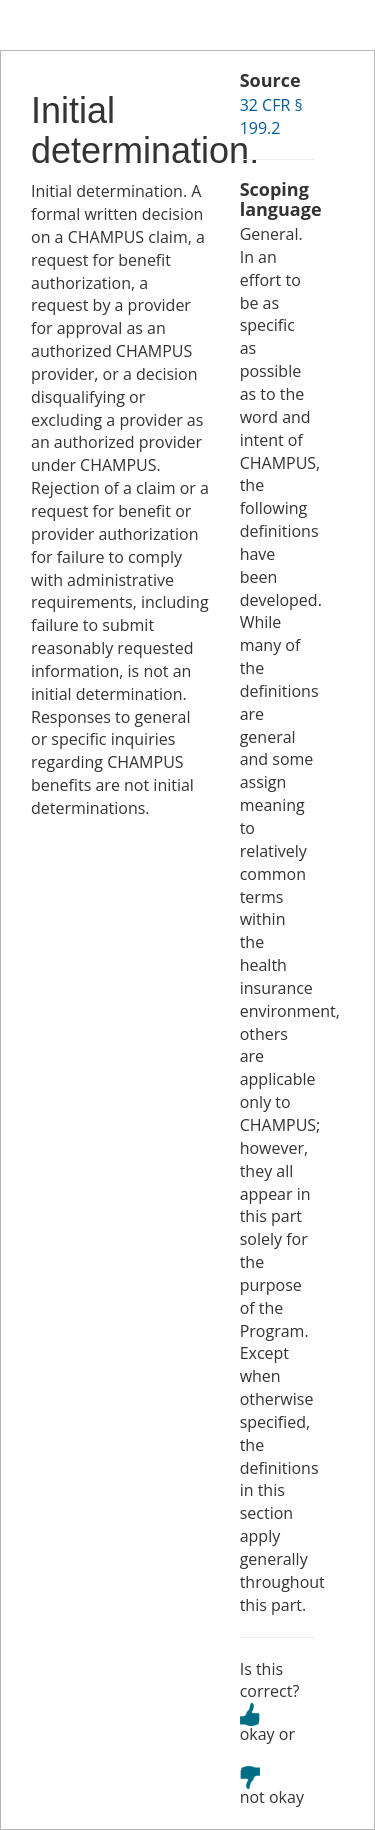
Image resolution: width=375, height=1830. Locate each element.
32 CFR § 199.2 (271, 116)
